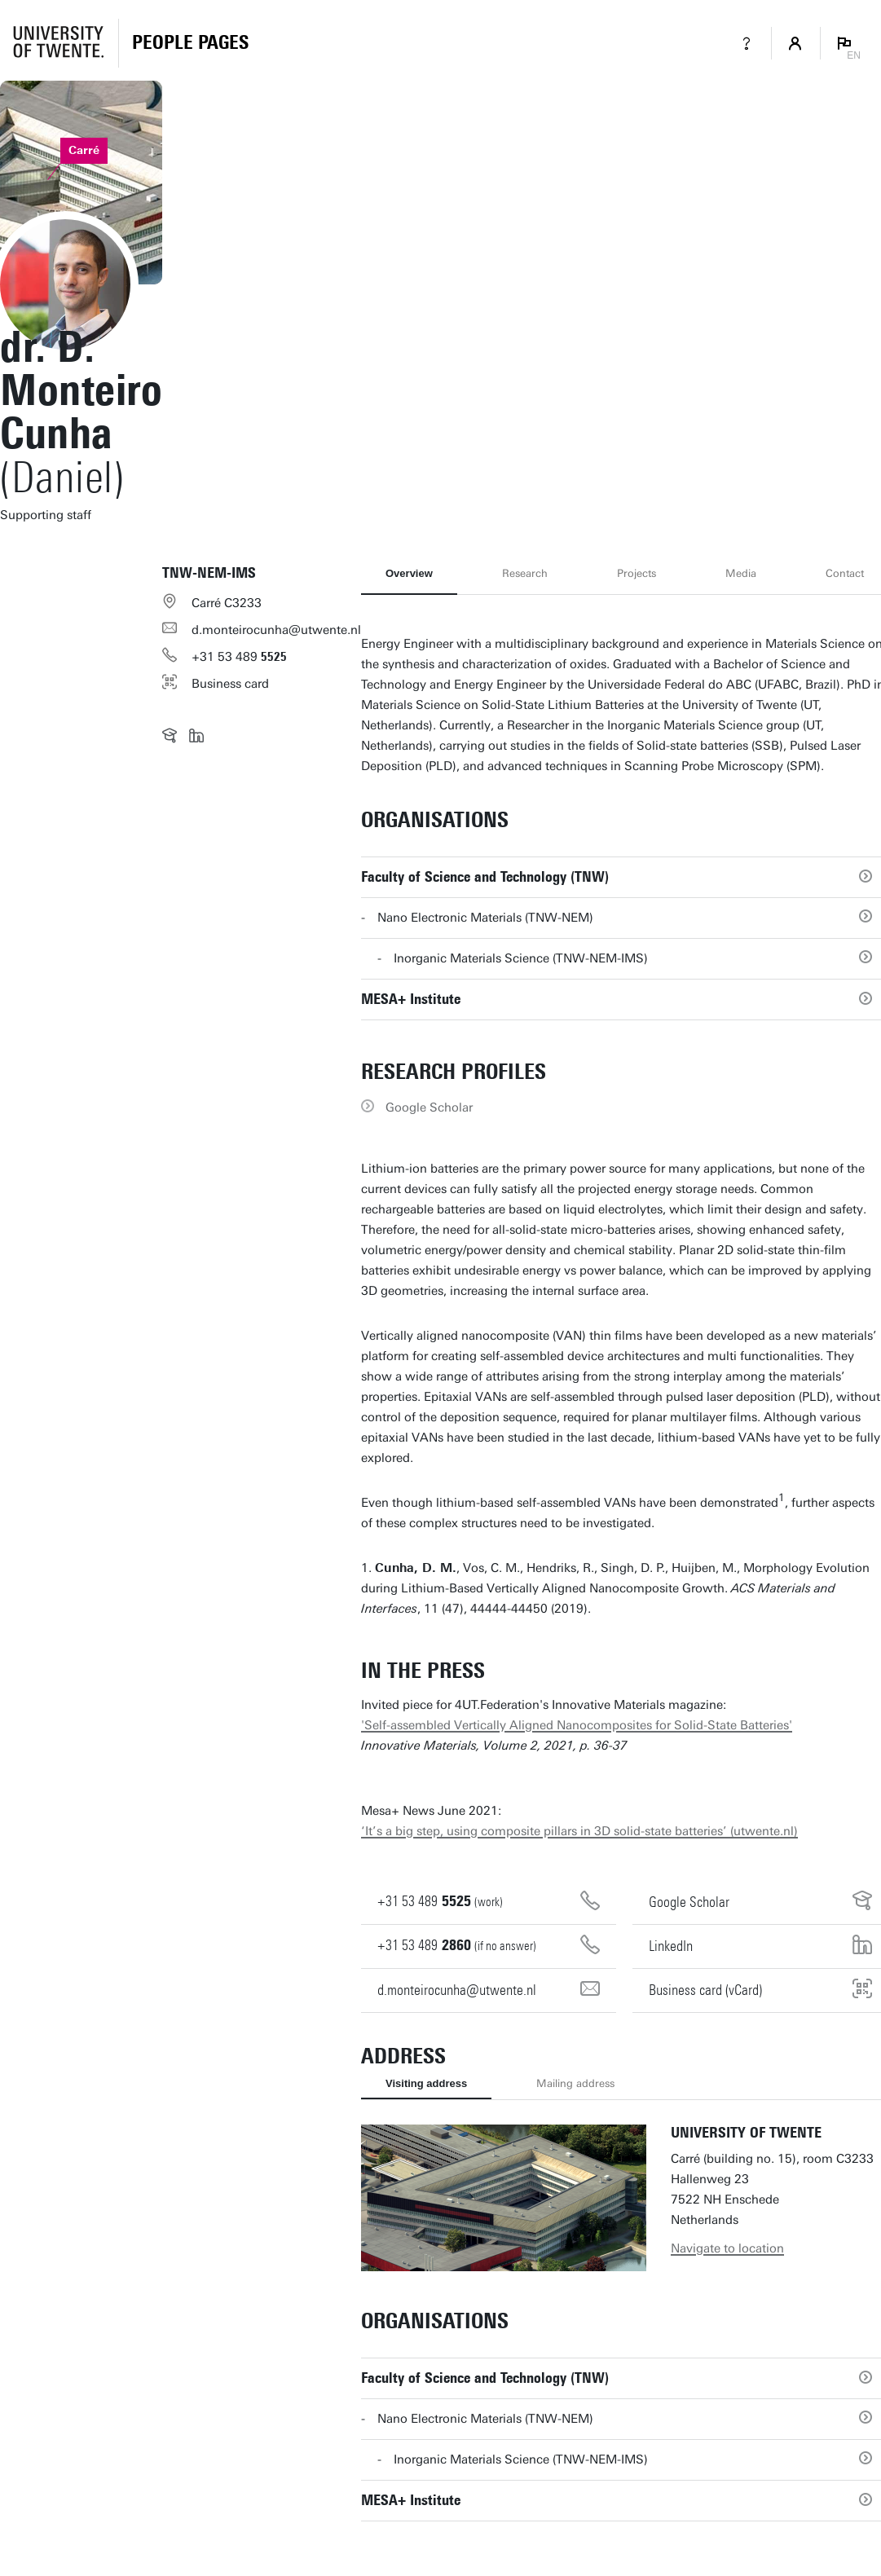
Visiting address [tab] (426, 2083)
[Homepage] (190, 43)
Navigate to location (727, 2248)
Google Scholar (429, 1107)
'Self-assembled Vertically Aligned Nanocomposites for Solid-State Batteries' (576, 1725)
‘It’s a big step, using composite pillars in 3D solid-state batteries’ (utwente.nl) (579, 1831)
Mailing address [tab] (575, 2083)
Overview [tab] (409, 573)
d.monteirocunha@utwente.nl (276, 630)
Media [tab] (740, 573)
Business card (230, 683)
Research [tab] (525, 573)
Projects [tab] (636, 573)
